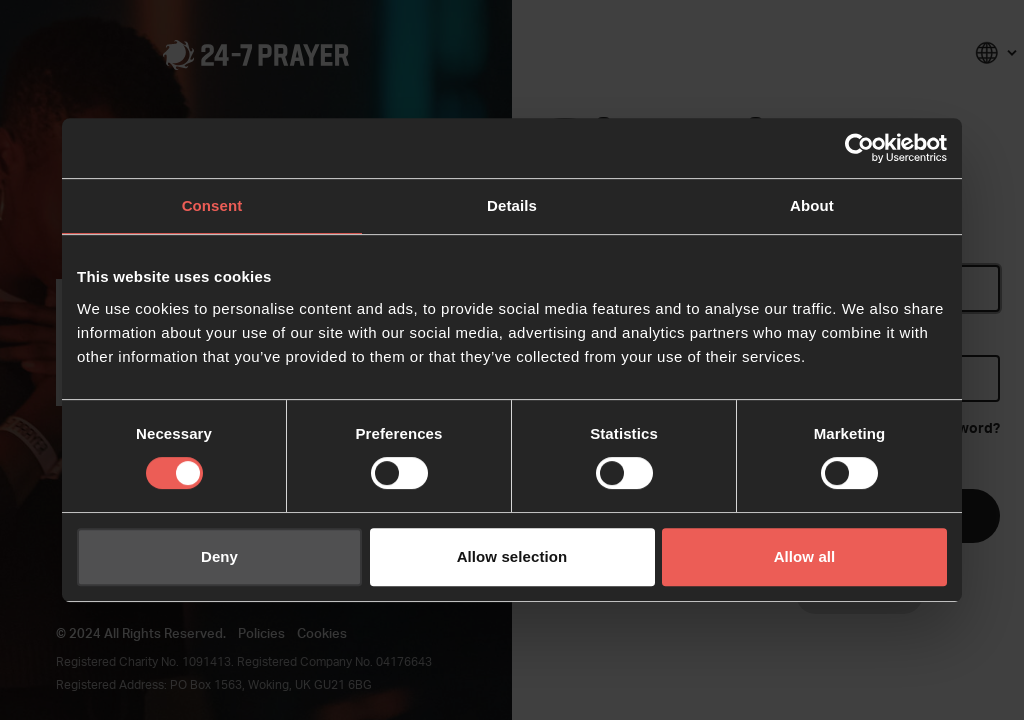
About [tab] (812, 205)
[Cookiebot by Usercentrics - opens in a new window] (859, 148)
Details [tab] (512, 205)
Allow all (805, 556)
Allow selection (512, 556)
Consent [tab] (212, 205)
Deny (219, 556)
